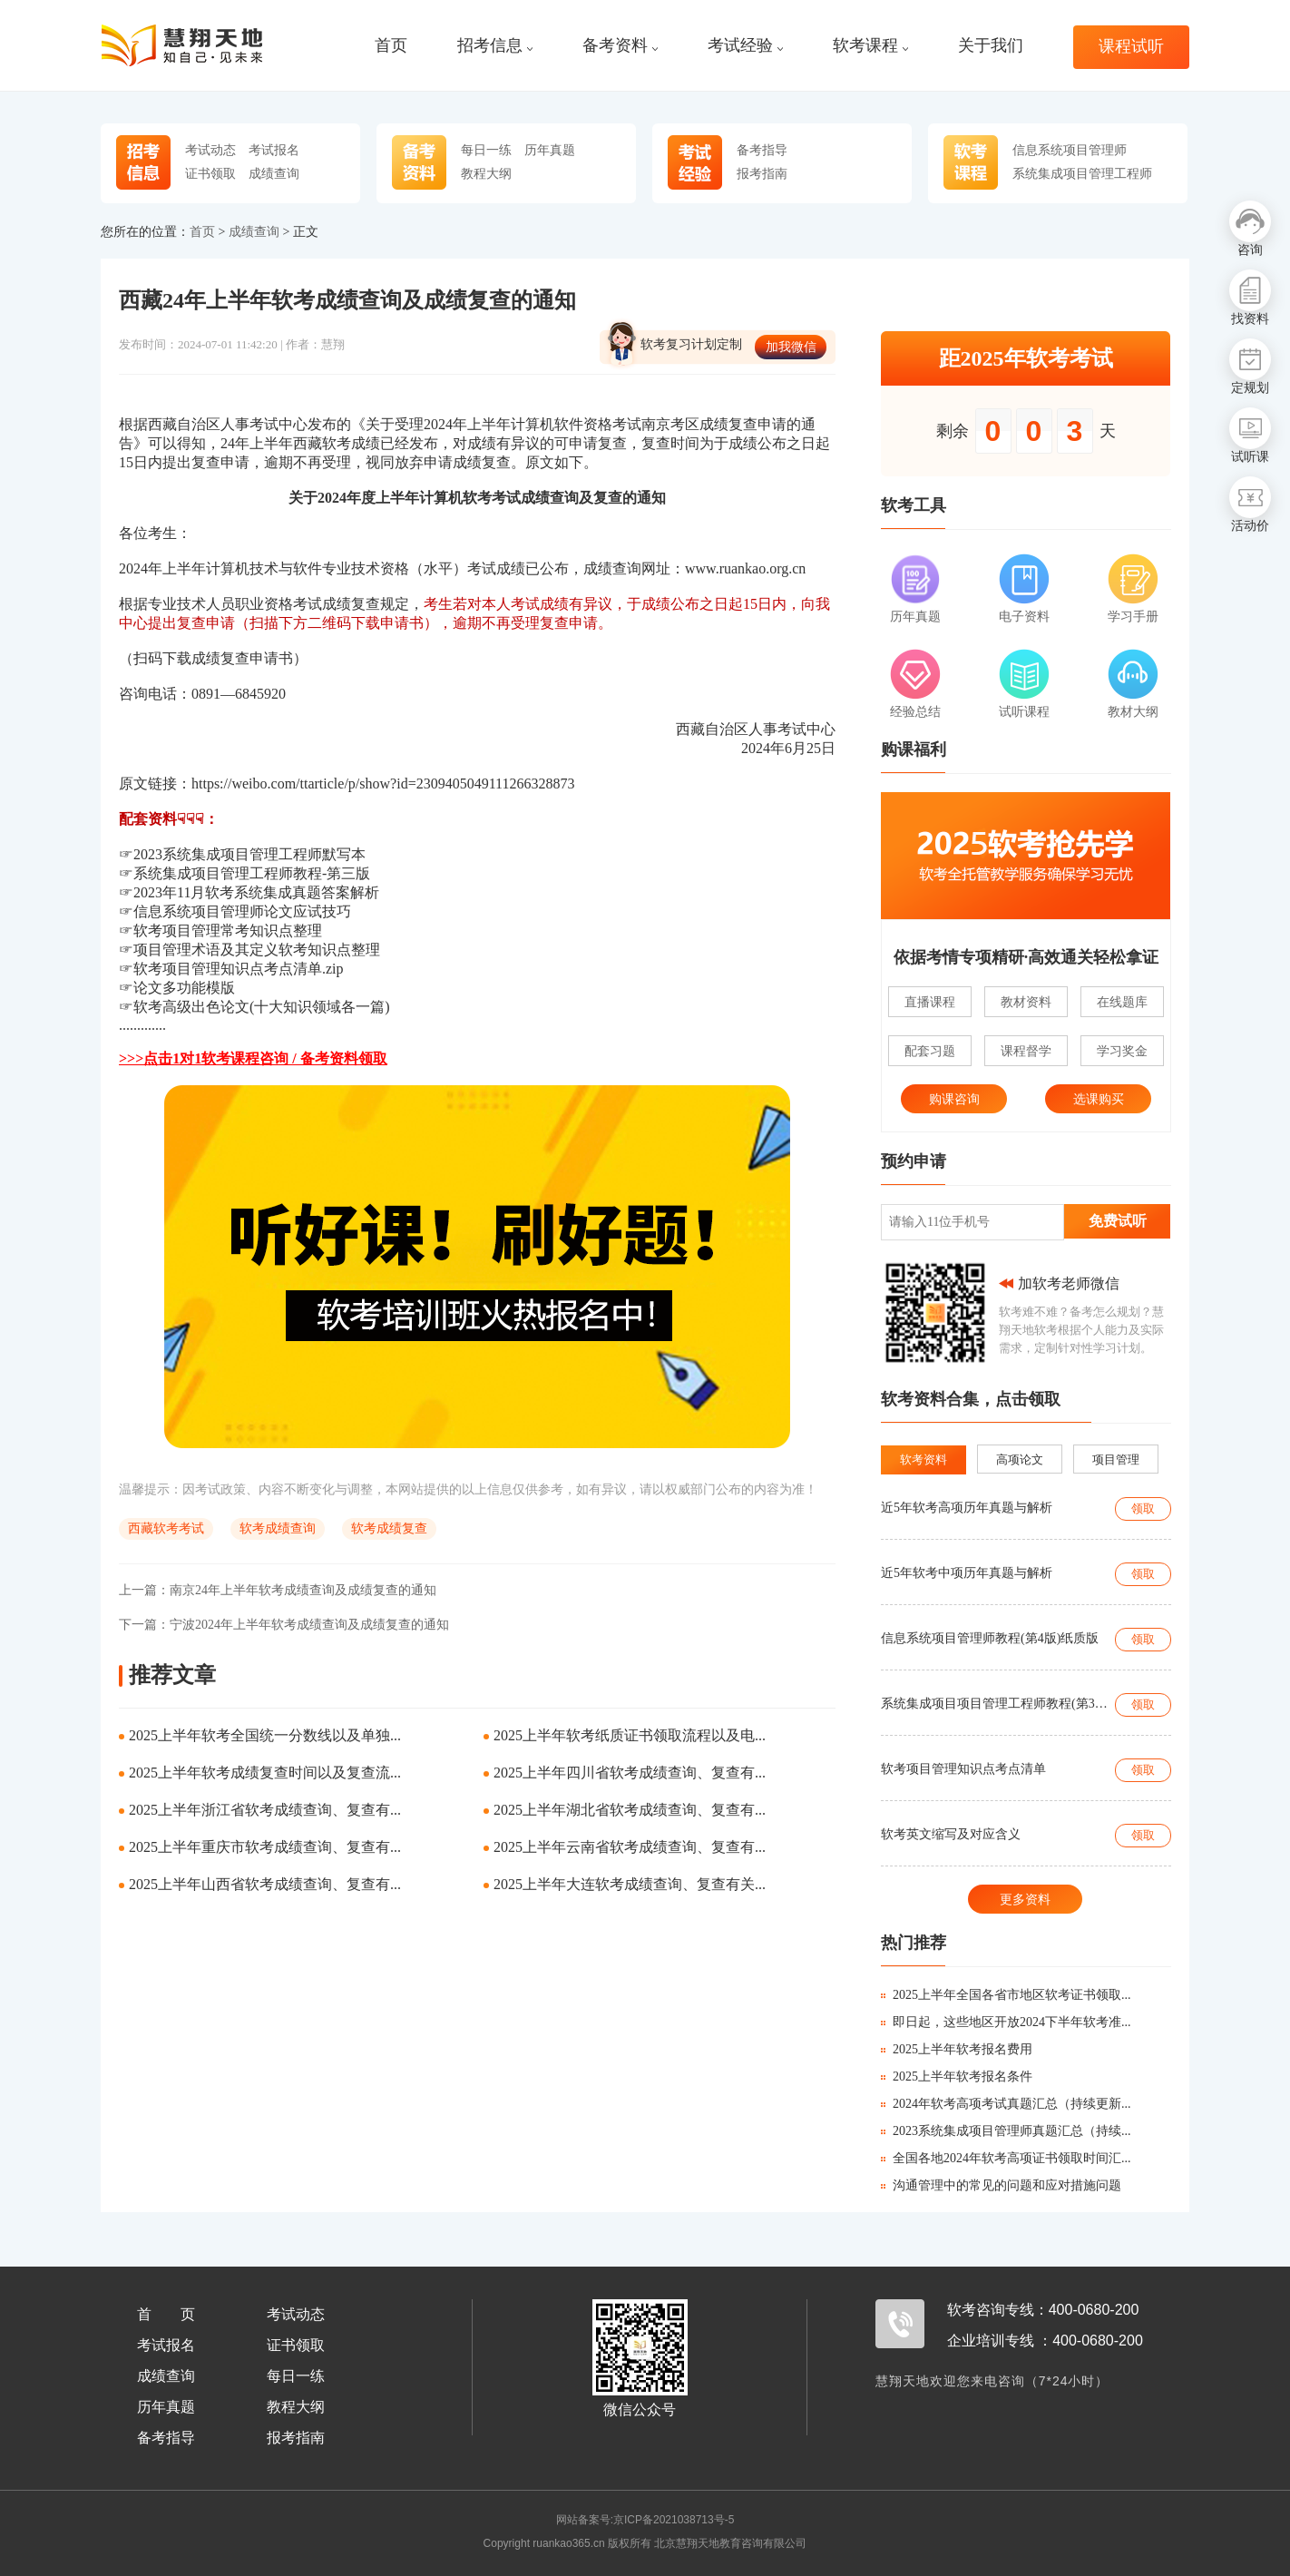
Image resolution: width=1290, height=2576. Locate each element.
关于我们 (990, 45)
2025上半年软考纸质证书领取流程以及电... (630, 1735)
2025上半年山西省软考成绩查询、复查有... (265, 1884)
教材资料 (1026, 1001)
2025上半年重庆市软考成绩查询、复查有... (265, 1847)
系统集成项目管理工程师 (1082, 173)
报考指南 (762, 173)
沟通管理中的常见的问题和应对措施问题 (1001, 2185)
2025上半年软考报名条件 (956, 2076)
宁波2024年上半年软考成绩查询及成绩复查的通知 (284, 1624)
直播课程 (929, 1001)
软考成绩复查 (389, 1528)
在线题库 (1122, 1001)
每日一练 (486, 149)
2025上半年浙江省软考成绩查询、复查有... (265, 1809)
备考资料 (620, 45)
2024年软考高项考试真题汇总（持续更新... (1006, 2104)
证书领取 (210, 173)
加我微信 (791, 346)
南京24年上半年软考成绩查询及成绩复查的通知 (277, 1590)
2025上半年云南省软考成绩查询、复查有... (630, 1847)
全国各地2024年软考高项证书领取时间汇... (1006, 2158)
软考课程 (870, 45)
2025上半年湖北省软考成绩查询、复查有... (630, 1809)
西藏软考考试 (166, 1528)
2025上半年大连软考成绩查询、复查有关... (630, 1884)
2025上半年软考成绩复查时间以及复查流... (265, 1772)
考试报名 (274, 149)
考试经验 (745, 45)
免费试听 (1118, 1221)
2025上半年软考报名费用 (956, 2049)
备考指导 (762, 149)
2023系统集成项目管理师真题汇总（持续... (1006, 2131)
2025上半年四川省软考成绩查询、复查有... (630, 1772)
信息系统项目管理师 (1069, 149)
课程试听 (1131, 46)
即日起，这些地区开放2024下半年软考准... (1006, 2022)
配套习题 (929, 1050)
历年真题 (549, 149)
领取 (1143, 1508)
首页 (391, 45)
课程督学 (1026, 1050)
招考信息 (495, 45)
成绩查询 (274, 173)
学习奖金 (1122, 1050)
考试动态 (210, 149)
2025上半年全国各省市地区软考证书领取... (1006, 1995)
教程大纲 (486, 173)
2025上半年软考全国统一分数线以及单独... (265, 1735)
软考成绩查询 (277, 1528)
